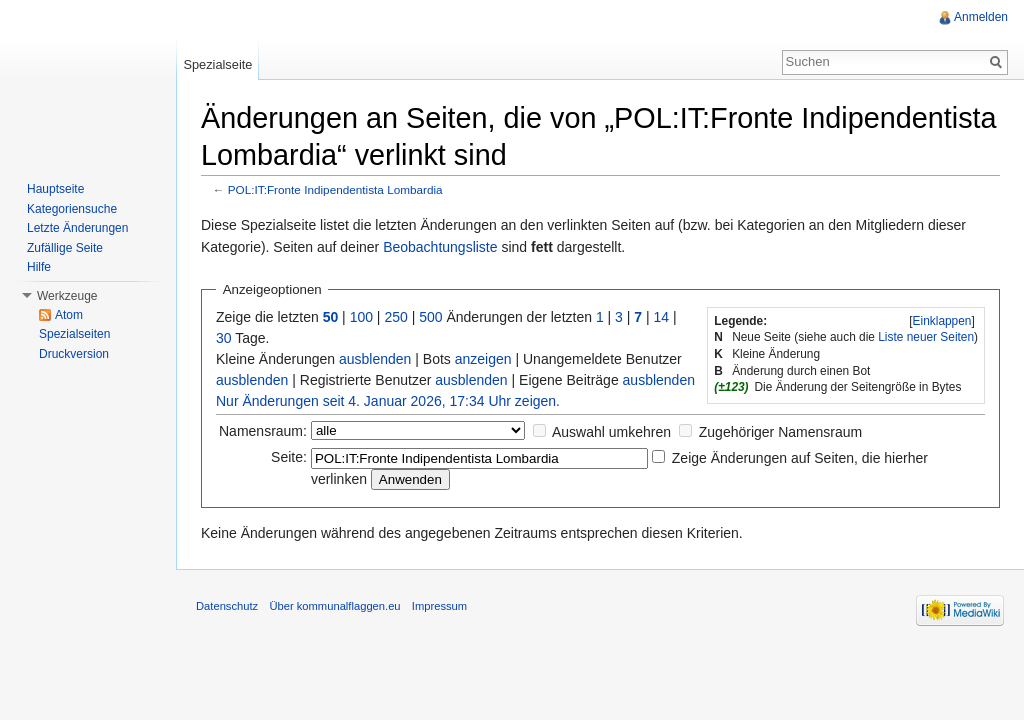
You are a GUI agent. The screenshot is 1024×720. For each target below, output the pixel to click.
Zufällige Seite (65, 248)
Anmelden (981, 17)
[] (942, 321)
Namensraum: (263, 431)
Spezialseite (217, 64)
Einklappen (942, 321)
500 (430, 317)
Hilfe (39, 267)
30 (224, 338)
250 (395, 317)
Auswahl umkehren (611, 432)
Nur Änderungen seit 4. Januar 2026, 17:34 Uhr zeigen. (388, 401)
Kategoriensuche (72, 209)
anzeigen (483, 359)
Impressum (439, 606)
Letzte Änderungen (77, 228)
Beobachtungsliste (440, 247)
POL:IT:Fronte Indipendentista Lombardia (335, 189)
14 (662, 317)
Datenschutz (227, 606)
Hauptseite (55, 189)
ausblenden (375, 359)
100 (361, 317)
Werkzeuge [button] (67, 296)
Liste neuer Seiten (926, 337)
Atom (69, 315)
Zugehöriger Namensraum (780, 432)
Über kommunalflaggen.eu (334, 606)
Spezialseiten (74, 334)
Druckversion (74, 354)
